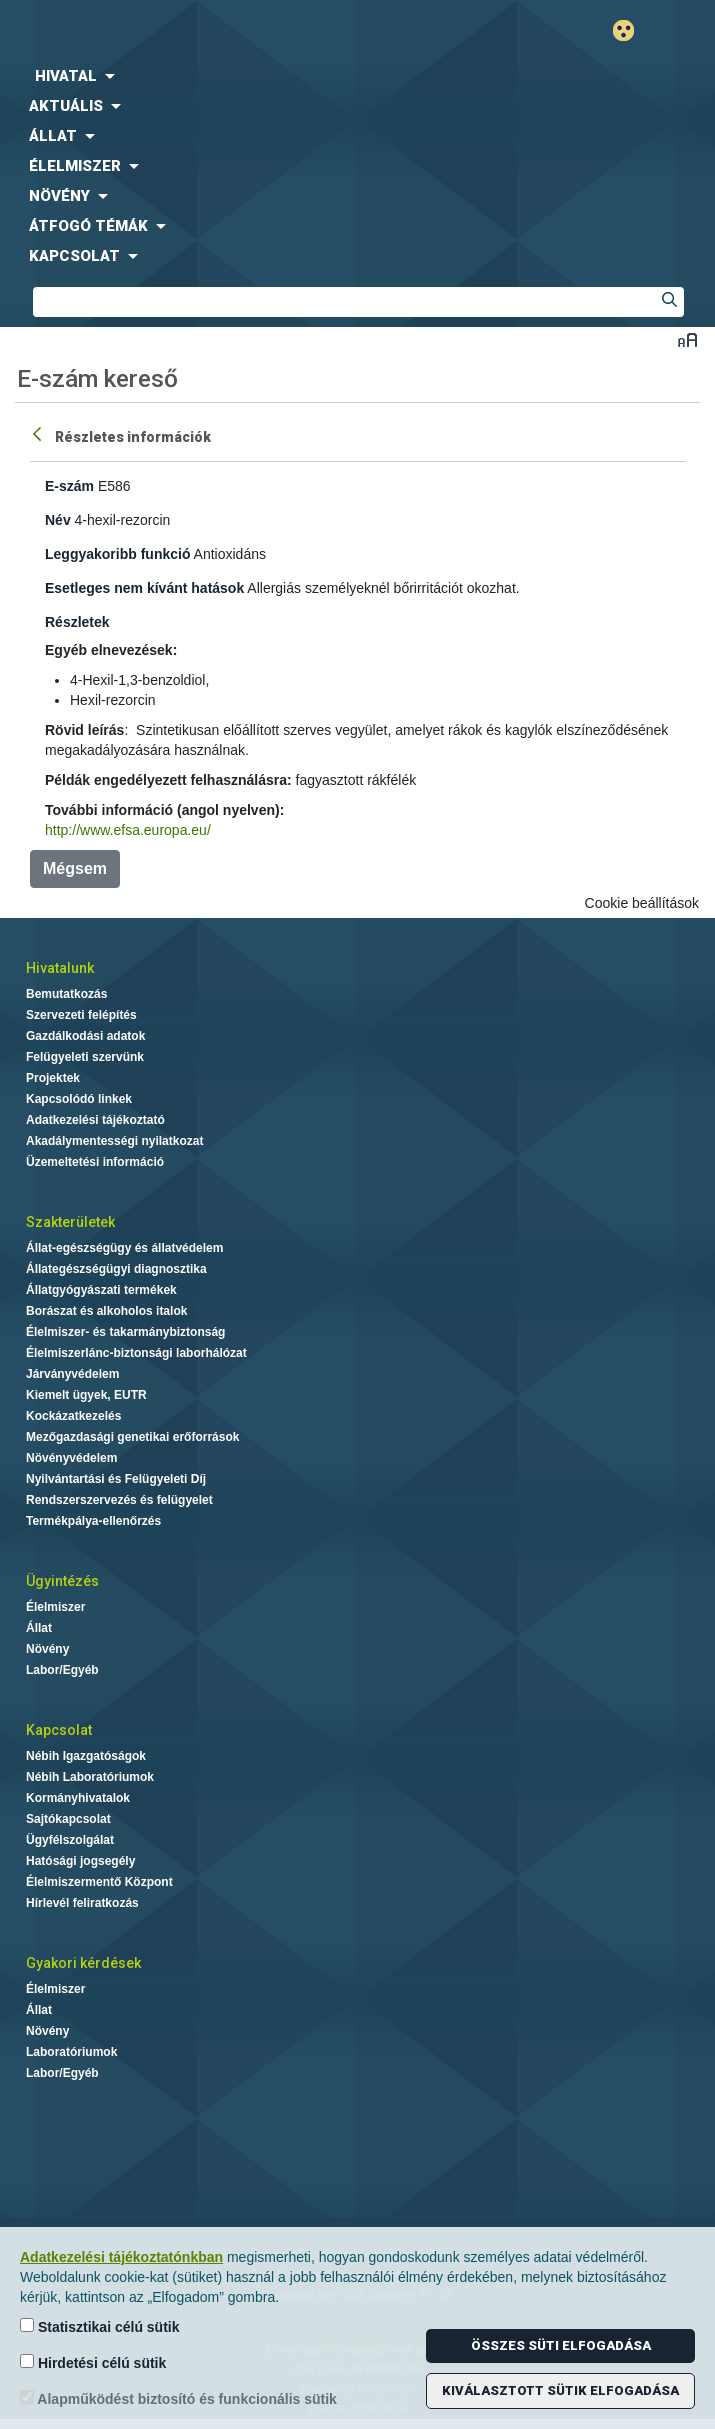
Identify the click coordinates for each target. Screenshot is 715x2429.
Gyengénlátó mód (631, 30)
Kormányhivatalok (78, 1798)
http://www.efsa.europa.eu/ (128, 830)
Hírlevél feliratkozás (82, 1903)
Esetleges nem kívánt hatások (144, 588)
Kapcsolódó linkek (79, 1099)
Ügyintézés (62, 1581)
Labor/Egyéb (62, 1670)
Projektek (53, 1078)
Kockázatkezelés (73, 1416)
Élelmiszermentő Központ (99, 1882)
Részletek (77, 622)
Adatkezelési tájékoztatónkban (121, 2257)
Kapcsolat (59, 1730)
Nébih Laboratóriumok (90, 1777)
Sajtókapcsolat (68, 1819)
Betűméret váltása (687, 339)
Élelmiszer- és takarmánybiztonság (125, 1332)
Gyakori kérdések (83, 1963)
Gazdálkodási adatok (85, 1036)
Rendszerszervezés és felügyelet (119, 1500)
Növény (47, 1649)
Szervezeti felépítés (81, 1015)
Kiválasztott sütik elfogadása (560, 2390)
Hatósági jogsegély (80, 1861)
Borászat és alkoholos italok (106, 1311)
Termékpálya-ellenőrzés (93, 1521)
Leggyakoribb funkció (117, 554)
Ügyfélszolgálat (70, 1840)
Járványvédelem (72, 1374)
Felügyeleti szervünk (85, 1057)
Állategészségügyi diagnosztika (116, 1269)
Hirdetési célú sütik (93, 2362)
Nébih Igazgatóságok (86, 1756)
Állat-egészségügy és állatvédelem (124, 1248)
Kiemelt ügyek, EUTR (86, 1395)
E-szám (69, 486)
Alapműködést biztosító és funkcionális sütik (178, 2398)
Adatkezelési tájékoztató (95, 1120)
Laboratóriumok (71, 2052)
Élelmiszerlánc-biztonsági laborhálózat (136, 1353)
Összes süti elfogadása (561, 2345)
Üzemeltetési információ (95, 1162)
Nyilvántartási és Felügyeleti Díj (116, 1479)
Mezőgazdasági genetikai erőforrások (132, 1437)
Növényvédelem (71, 1458)
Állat (39, 1628)
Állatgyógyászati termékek (101, 1290)
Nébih (179, 31)
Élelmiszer (55, 1607)
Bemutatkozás (66, 994)
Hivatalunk (60, 968)
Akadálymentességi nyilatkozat (114, 1141)
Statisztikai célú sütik (100, 2326)
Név (58, 520)
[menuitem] (357, 76)
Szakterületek (70, 1222)
